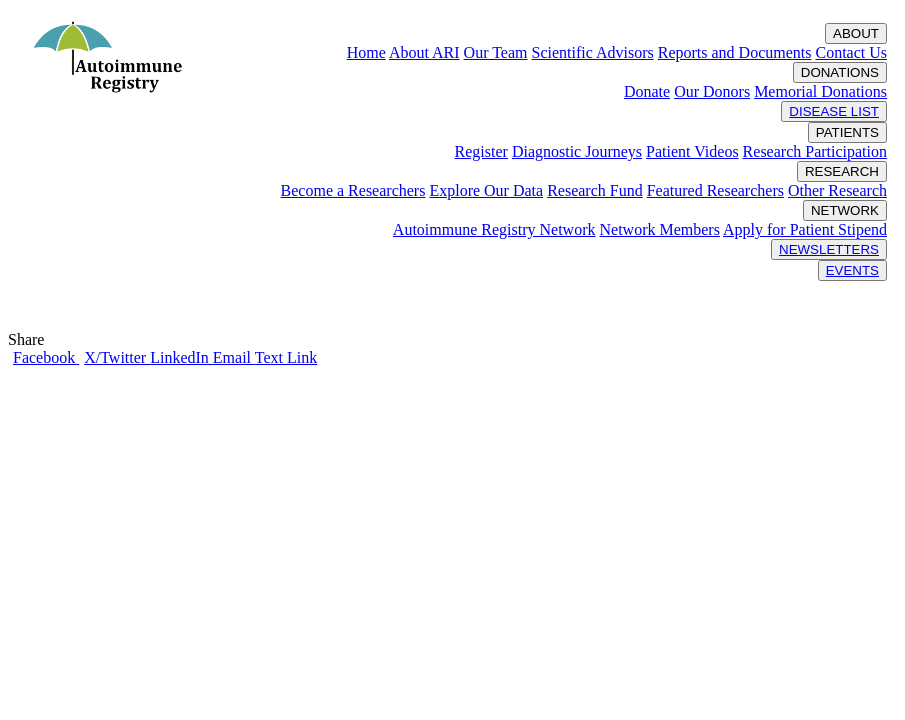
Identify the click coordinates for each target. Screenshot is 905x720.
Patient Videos (692, 151)
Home (366, 52)
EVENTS (852, 270)
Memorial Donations (820, 91)
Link (302, 357)
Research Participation (815, 151)
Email (234, 357)
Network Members (659, 229)
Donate (647, 91)
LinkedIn (181, 357)
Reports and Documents (735, 52)
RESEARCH (842, 171)
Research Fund (595, 190)
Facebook (46, 357)
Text (271, 357)
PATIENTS (847, 132)
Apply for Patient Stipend (805, 229)
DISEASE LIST (834, 111)
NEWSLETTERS (829, 249)
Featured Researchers (715, 190)
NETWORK (845, 210)
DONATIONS (840, 72)
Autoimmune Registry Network (494, 229)
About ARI (424, 52)
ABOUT (856, 33)
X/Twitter (117, 357)
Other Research (837, 190)
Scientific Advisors (592, 52)
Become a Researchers (353, 190)
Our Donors (712, 91)
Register (481, 151)
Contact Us (851, 52)
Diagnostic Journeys (577, 151)
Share (30, 339)
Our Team (496, 52)
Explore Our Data (486, 190)
